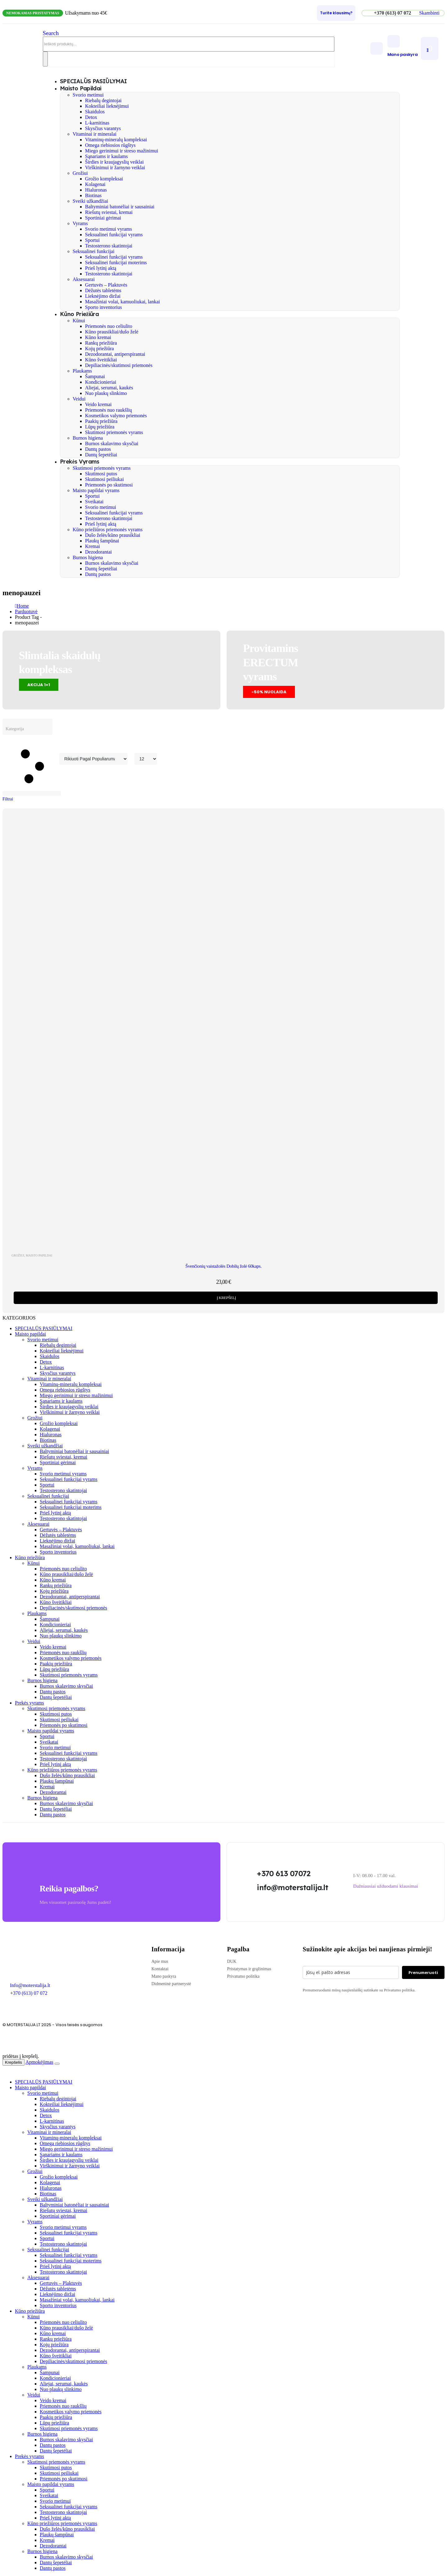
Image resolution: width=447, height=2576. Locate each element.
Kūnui (79, 320)
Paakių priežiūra (101, 421)
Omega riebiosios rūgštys (110, 145)
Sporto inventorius (103, 307)
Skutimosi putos (101, 473)
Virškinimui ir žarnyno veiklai (115, 167)
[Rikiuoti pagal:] (93, 759)
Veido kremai (98, 404)
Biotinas (93, 195)
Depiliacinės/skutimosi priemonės (118, 365)
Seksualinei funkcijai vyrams (114, 234)
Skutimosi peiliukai (104, 479)
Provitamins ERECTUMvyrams (270, 662)
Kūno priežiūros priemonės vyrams (107, 529)
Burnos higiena (88, 438)
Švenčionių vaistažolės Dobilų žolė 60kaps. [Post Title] (223, 1266)
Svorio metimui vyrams (108, 229)
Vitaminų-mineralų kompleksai (116, 139)
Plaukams (82, 370)
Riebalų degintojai (103, 100)
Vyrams (80, 223)
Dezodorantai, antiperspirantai (115, 354)
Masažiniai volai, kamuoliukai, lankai (122, 301)
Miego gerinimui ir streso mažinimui (121, 150)
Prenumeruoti (423, 1972)
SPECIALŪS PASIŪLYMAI (43, 1328)
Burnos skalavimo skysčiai (111, 443)
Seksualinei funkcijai (94, 251)
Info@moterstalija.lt (29, 1985)
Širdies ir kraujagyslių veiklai (114, 162)
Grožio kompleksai (104, 178)
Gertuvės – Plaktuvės (106, 284)
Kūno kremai (98, 337)
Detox (91, 117)
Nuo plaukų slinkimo (106, 393)
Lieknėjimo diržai (102, 296)
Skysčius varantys (103, 128)
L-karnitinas (97, 122)
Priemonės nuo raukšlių (108, 410)
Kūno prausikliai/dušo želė (111, 331)
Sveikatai (94, 501)
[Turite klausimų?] (336, 13)
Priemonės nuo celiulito (108, 326)
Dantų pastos (98, 449)
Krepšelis (13, 2062)
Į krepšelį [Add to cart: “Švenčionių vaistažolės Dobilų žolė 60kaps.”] (226, 1297)
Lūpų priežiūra (100, 426)
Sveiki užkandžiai (90, 201)
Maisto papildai (81, 88)
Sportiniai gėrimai (103, 217)
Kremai (92, 546)
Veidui (79, 398)
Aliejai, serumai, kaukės (109, 387)
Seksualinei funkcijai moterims (116, 262)
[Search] (45, 59)
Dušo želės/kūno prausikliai (112, 535)
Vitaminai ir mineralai (94, 134)
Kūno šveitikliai (101, 359)
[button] (429, 13)
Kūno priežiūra (79, 314)
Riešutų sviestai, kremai (109, 212)
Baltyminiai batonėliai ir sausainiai (120, 206)
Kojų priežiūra (99, 348)
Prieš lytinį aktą (100, 268)
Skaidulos (95, 111)
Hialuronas (96, 189)
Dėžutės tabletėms (103, 290)
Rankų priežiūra (101, 343)
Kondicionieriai (100, 382)
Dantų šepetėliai (101, 454)
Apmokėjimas (39, 2062)
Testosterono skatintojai (108, 245)
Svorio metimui (88, 94)
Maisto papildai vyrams (96, 490)
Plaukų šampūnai (102, 540)
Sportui (92, 240)
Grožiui (80, 173)
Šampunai (95, 376)
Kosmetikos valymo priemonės (116, 415)
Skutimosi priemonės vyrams (114, 432)
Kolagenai (95, 184)
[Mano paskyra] (402, 46)
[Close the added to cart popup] (57, 2064)
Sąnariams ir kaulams (106, 156)
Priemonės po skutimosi (109, 484)
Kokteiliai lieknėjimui (107, 106)
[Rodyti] (145, 759)
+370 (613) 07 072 (28, 1993)
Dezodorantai (98, 552)
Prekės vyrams (79, 461)
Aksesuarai (84, 279)
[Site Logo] (23, 55)
